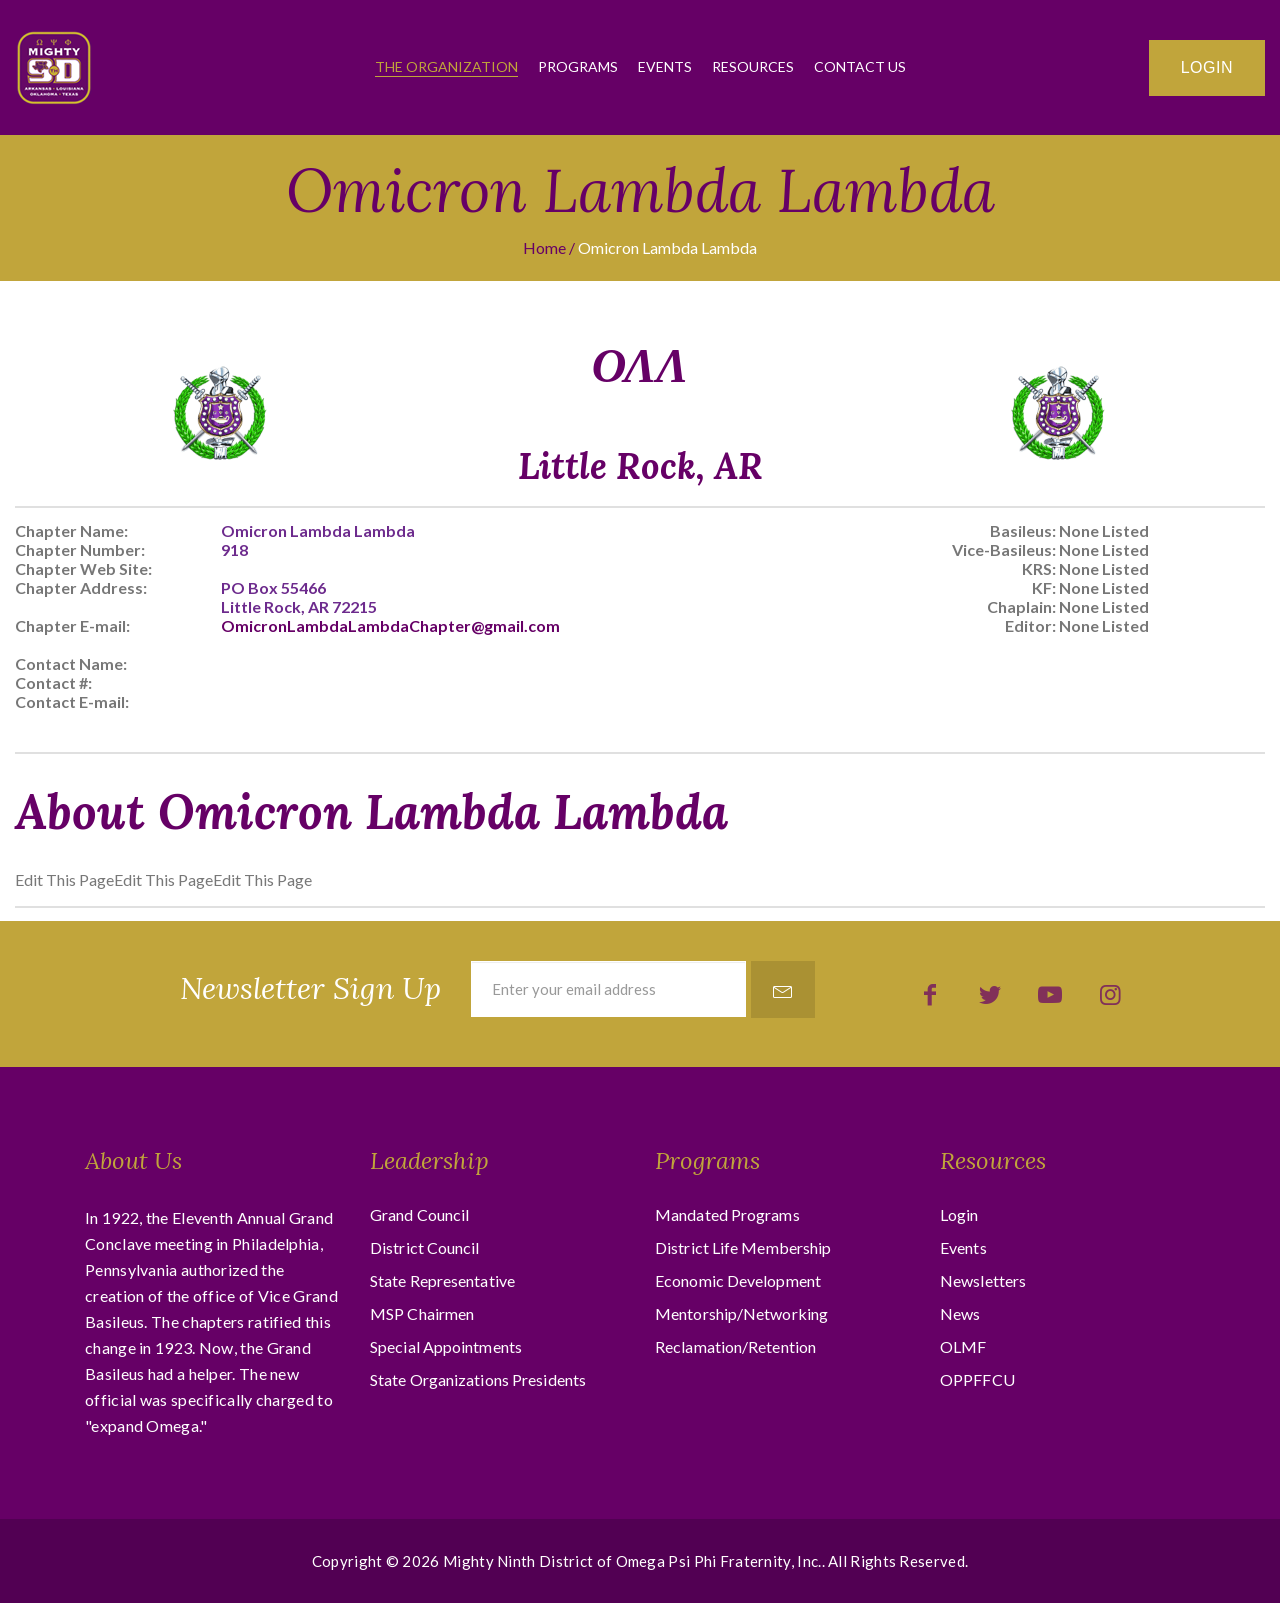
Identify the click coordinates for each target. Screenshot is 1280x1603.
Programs (578, 66)
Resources (753, 66)
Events (665, 66)
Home (544, 247)
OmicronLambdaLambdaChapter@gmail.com (390, 625)
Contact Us (860, 66)
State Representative (442, 1280)
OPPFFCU (977, 1379)
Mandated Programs (727, 1214)
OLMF (963, 1346)
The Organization (446, 66)
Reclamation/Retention (735, 1346)
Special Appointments (446, 1346)
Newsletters (983, 1280)
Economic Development (738, 1280)
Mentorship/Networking (741, 1313)
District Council (425, 1247)
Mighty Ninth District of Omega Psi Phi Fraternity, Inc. (632, 1561)
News (960, 1313)
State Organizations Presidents (478, 1379)
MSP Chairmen (422, 1313)
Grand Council (419, 1214)
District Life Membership (743, 1247)
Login (1207, 67)
